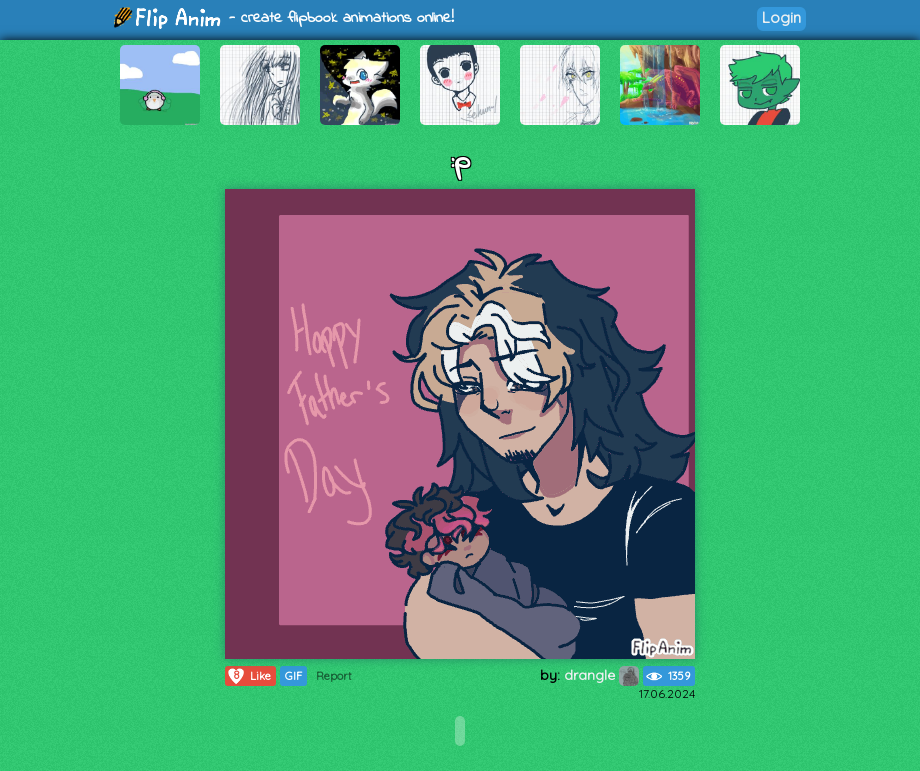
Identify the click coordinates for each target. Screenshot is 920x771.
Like (248, 676)
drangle (601, 675)
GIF (293, 676)
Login (781, 17)
